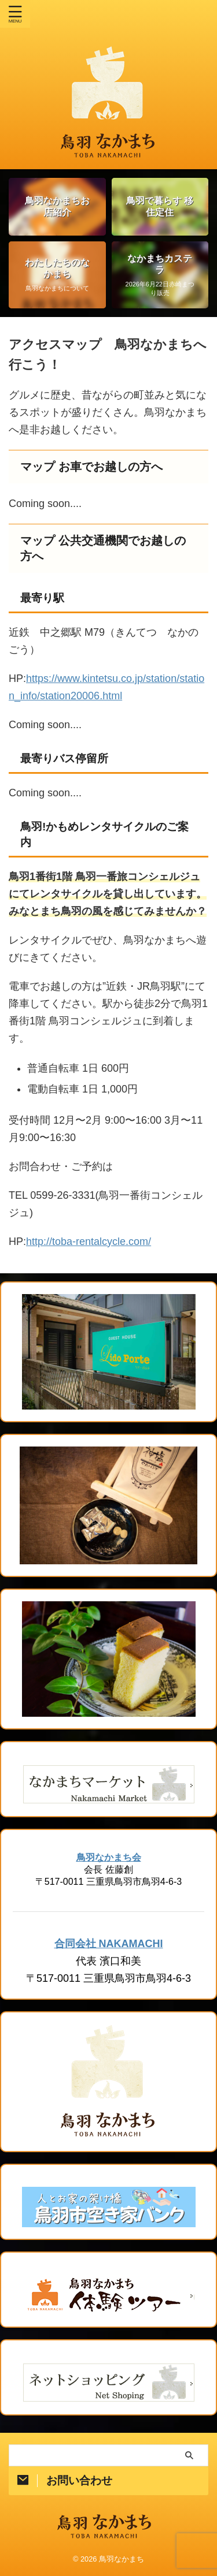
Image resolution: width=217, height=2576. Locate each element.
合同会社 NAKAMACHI (108, 1943)
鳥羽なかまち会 (108, 1857)
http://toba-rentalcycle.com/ (88, 1241)
